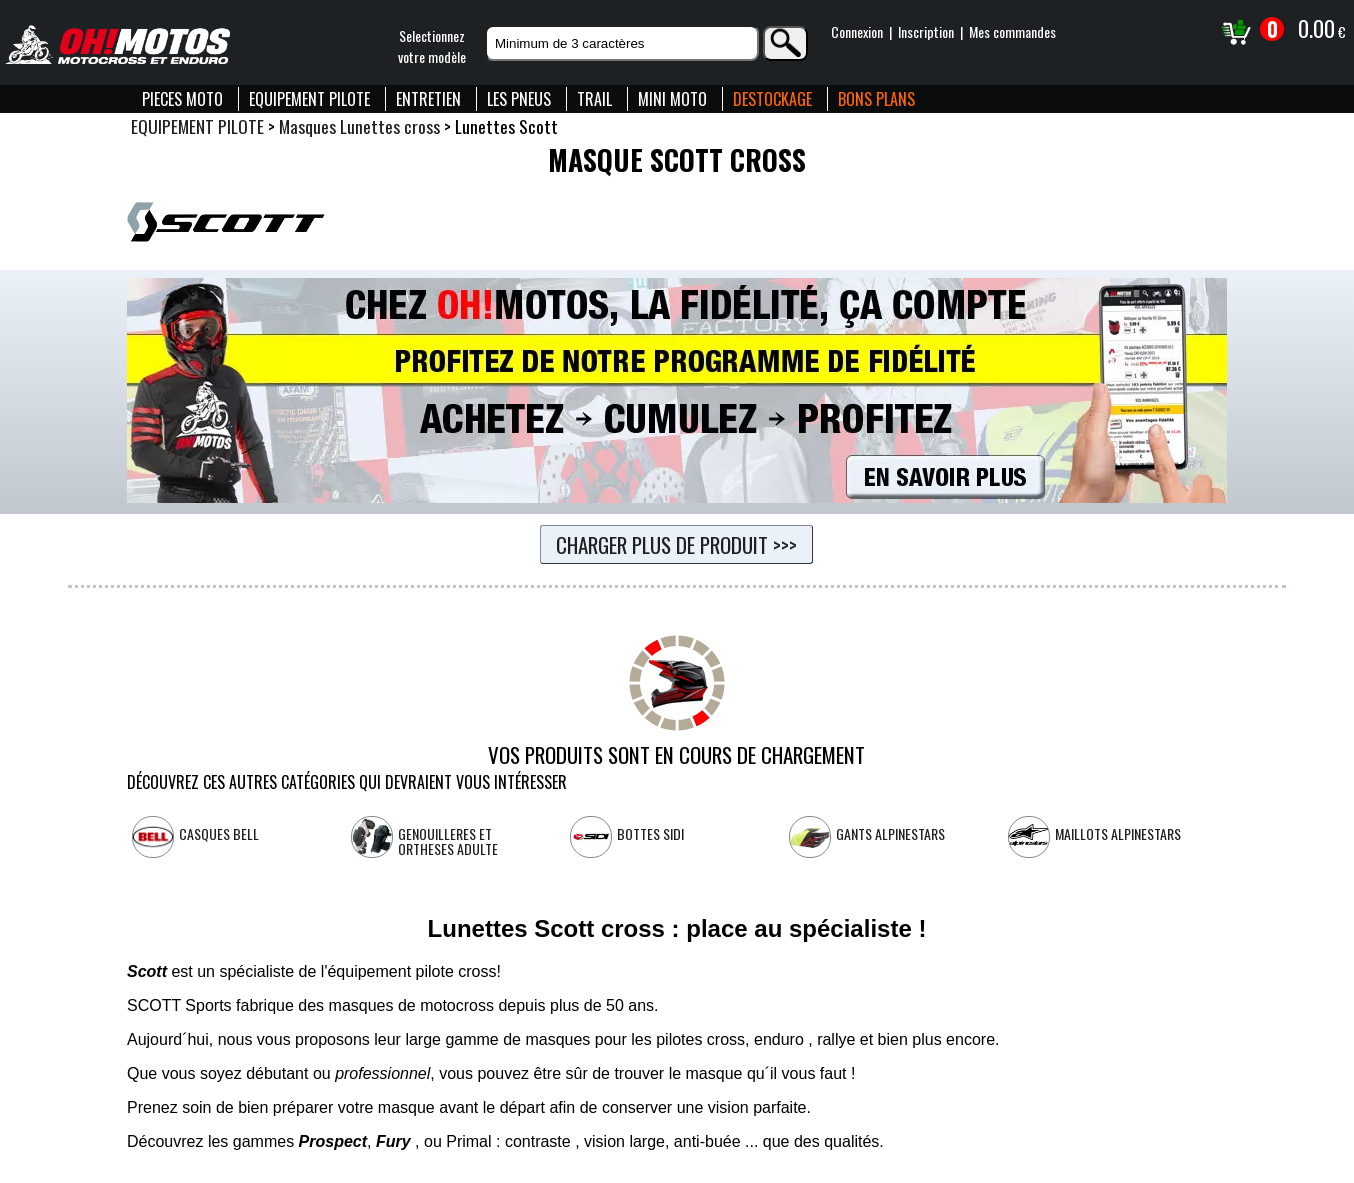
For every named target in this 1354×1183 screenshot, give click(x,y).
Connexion (857, 31)
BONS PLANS (876, 99)
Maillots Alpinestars (1118, 833)
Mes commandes (1012, 31)
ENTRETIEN (428, 99)
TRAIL (594, 99)
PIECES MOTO (182, 99)
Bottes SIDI (650, 833)
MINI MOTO (672, 99)
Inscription (926, 31)
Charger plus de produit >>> (676, 544)
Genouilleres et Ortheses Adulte (448, 841)
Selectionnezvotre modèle (432, 46)
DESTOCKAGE (772, 99)
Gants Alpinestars (890, 833)
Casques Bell (219, 833)
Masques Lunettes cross (359, 126)
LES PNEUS (519, 99)
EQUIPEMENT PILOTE (309, 99)
